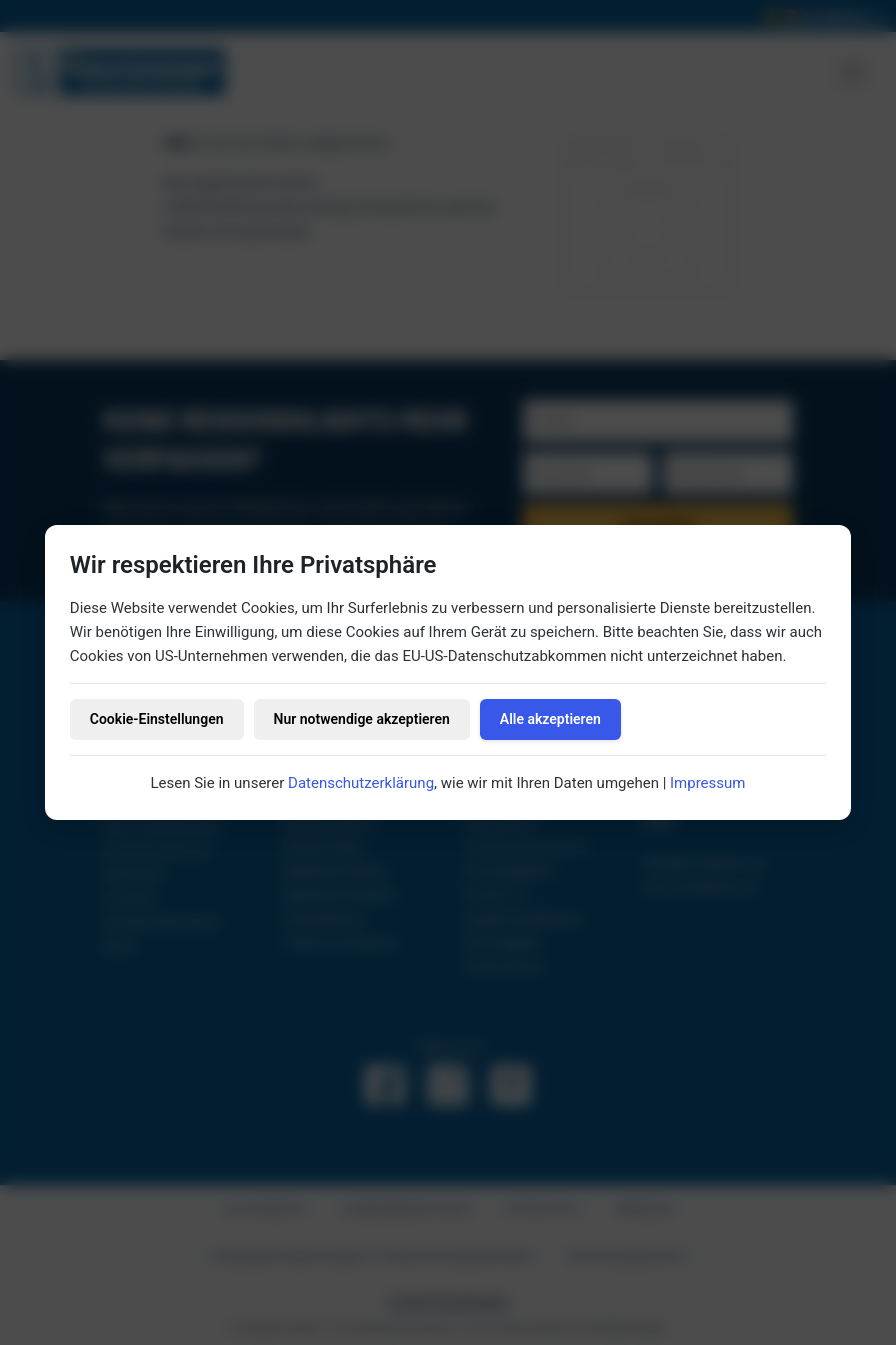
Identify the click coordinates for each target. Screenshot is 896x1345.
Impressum (707, 783)
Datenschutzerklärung (361, 783)
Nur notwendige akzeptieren (362, 719)
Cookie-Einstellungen (157, 719)
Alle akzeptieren (550, 719)
